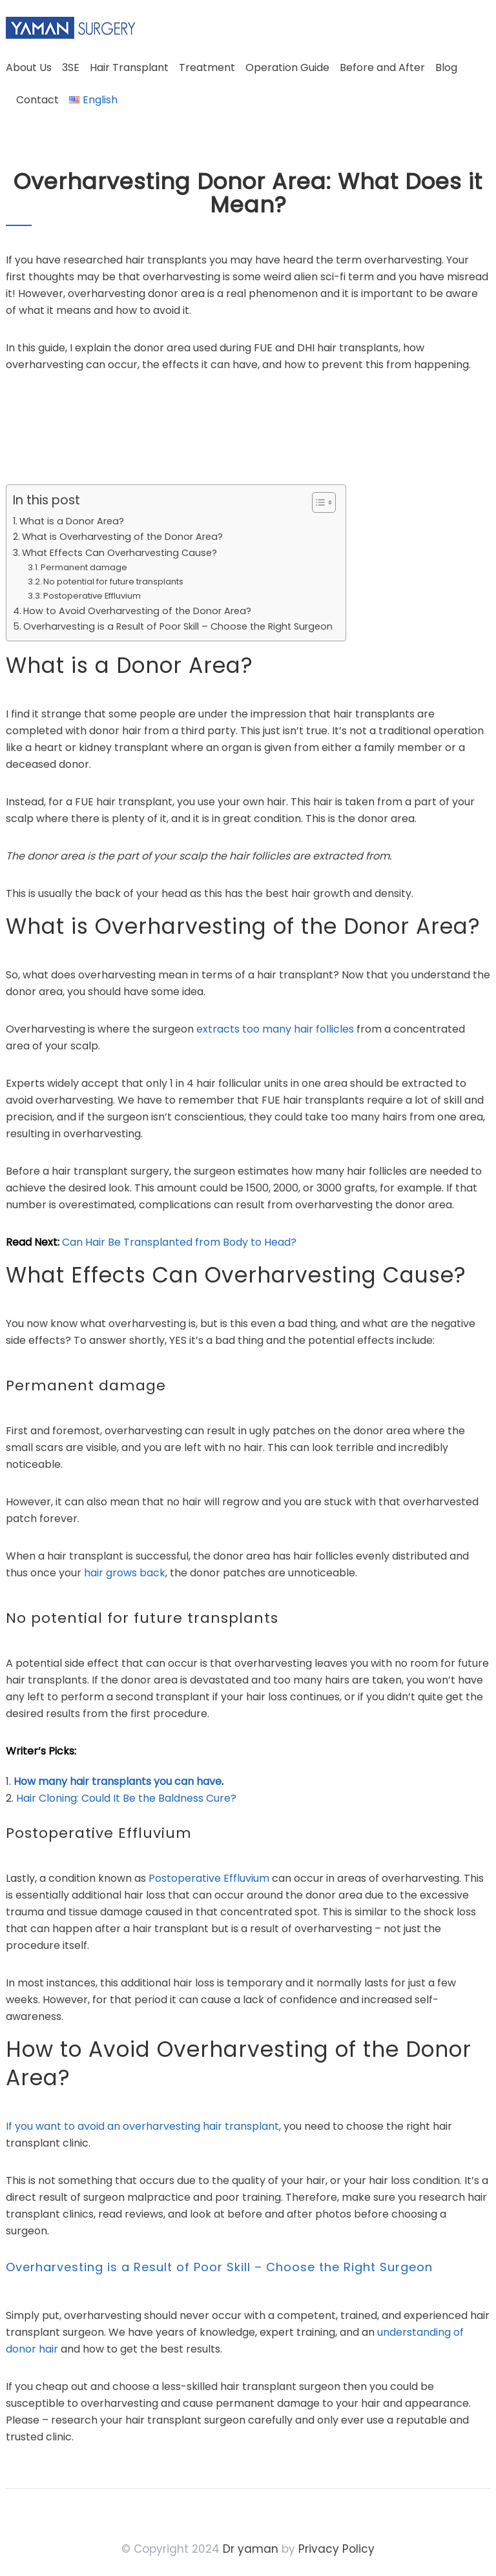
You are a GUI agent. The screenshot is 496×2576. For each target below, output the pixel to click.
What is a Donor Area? (71, 521)
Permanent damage (84, 567)
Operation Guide (287, 67)
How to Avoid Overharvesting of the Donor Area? (137, 610)
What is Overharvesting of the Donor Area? (122, 536)
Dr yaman (250, 2549)
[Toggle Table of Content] (317, 502)
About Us (29, 67)
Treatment (207, 67)
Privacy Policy (336, 2549)
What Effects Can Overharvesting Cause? (119, 552)
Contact (37, 99)
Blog (446, 67)
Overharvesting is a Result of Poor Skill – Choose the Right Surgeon (178, 626)
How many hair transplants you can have (118, 1781)
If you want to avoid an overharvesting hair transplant (142, 2126)
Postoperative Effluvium (92, 596)
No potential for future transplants (113, 581)
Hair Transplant (129, 67)
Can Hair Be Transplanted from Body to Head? (179, 1242)
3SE (70, 67)
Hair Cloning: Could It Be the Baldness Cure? (126, 1798)
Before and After (382, 67)
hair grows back (124, 1572)
